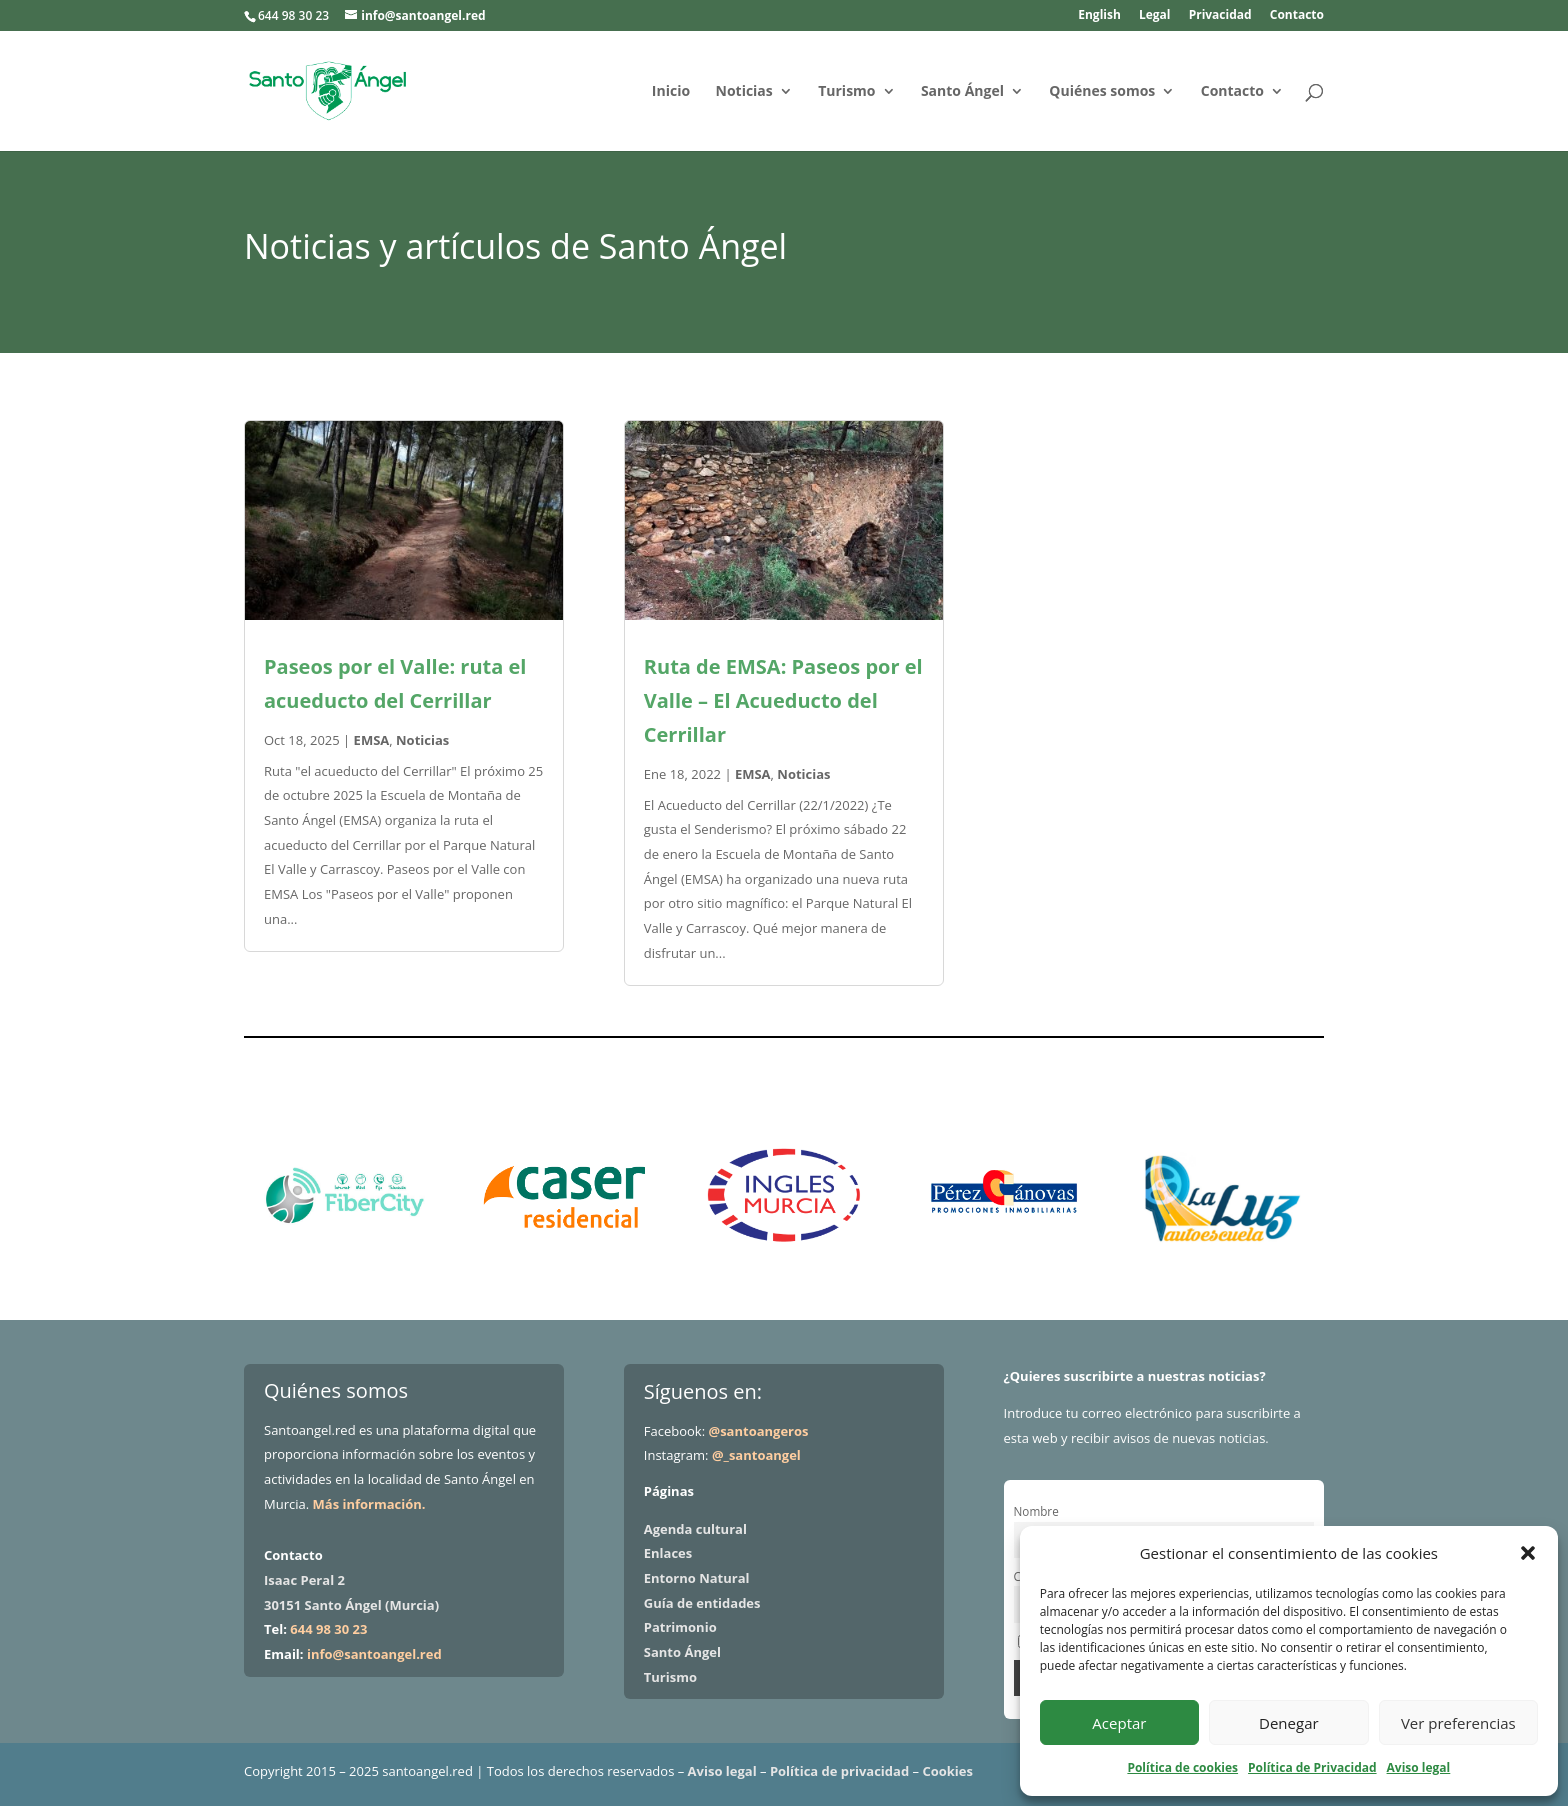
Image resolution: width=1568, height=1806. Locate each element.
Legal (1155, 16)
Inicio (671, 92)
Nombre (1036, 1511)
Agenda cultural (695, 1529)
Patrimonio (680, 1627)
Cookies (947, 1771)
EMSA (372, 740)
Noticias (744, 92)
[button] (1528, 1553)
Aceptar (1119, 1723)
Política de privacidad (839, 1771)
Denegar (1289, 1723)
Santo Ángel (962, 92)
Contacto (1297, 16)
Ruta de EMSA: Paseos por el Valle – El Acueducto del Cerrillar (783, 700)
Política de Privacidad (1312, 1767)
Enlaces (668, 1553)
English (1099, 16)
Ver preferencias (1458, 1723)
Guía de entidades (702, 1603)
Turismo (846, 92)
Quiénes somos (1102, 92)
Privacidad (1220, 16)
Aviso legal (1419, 1767)
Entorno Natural (697, 1578)
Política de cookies (1182, 1767)
